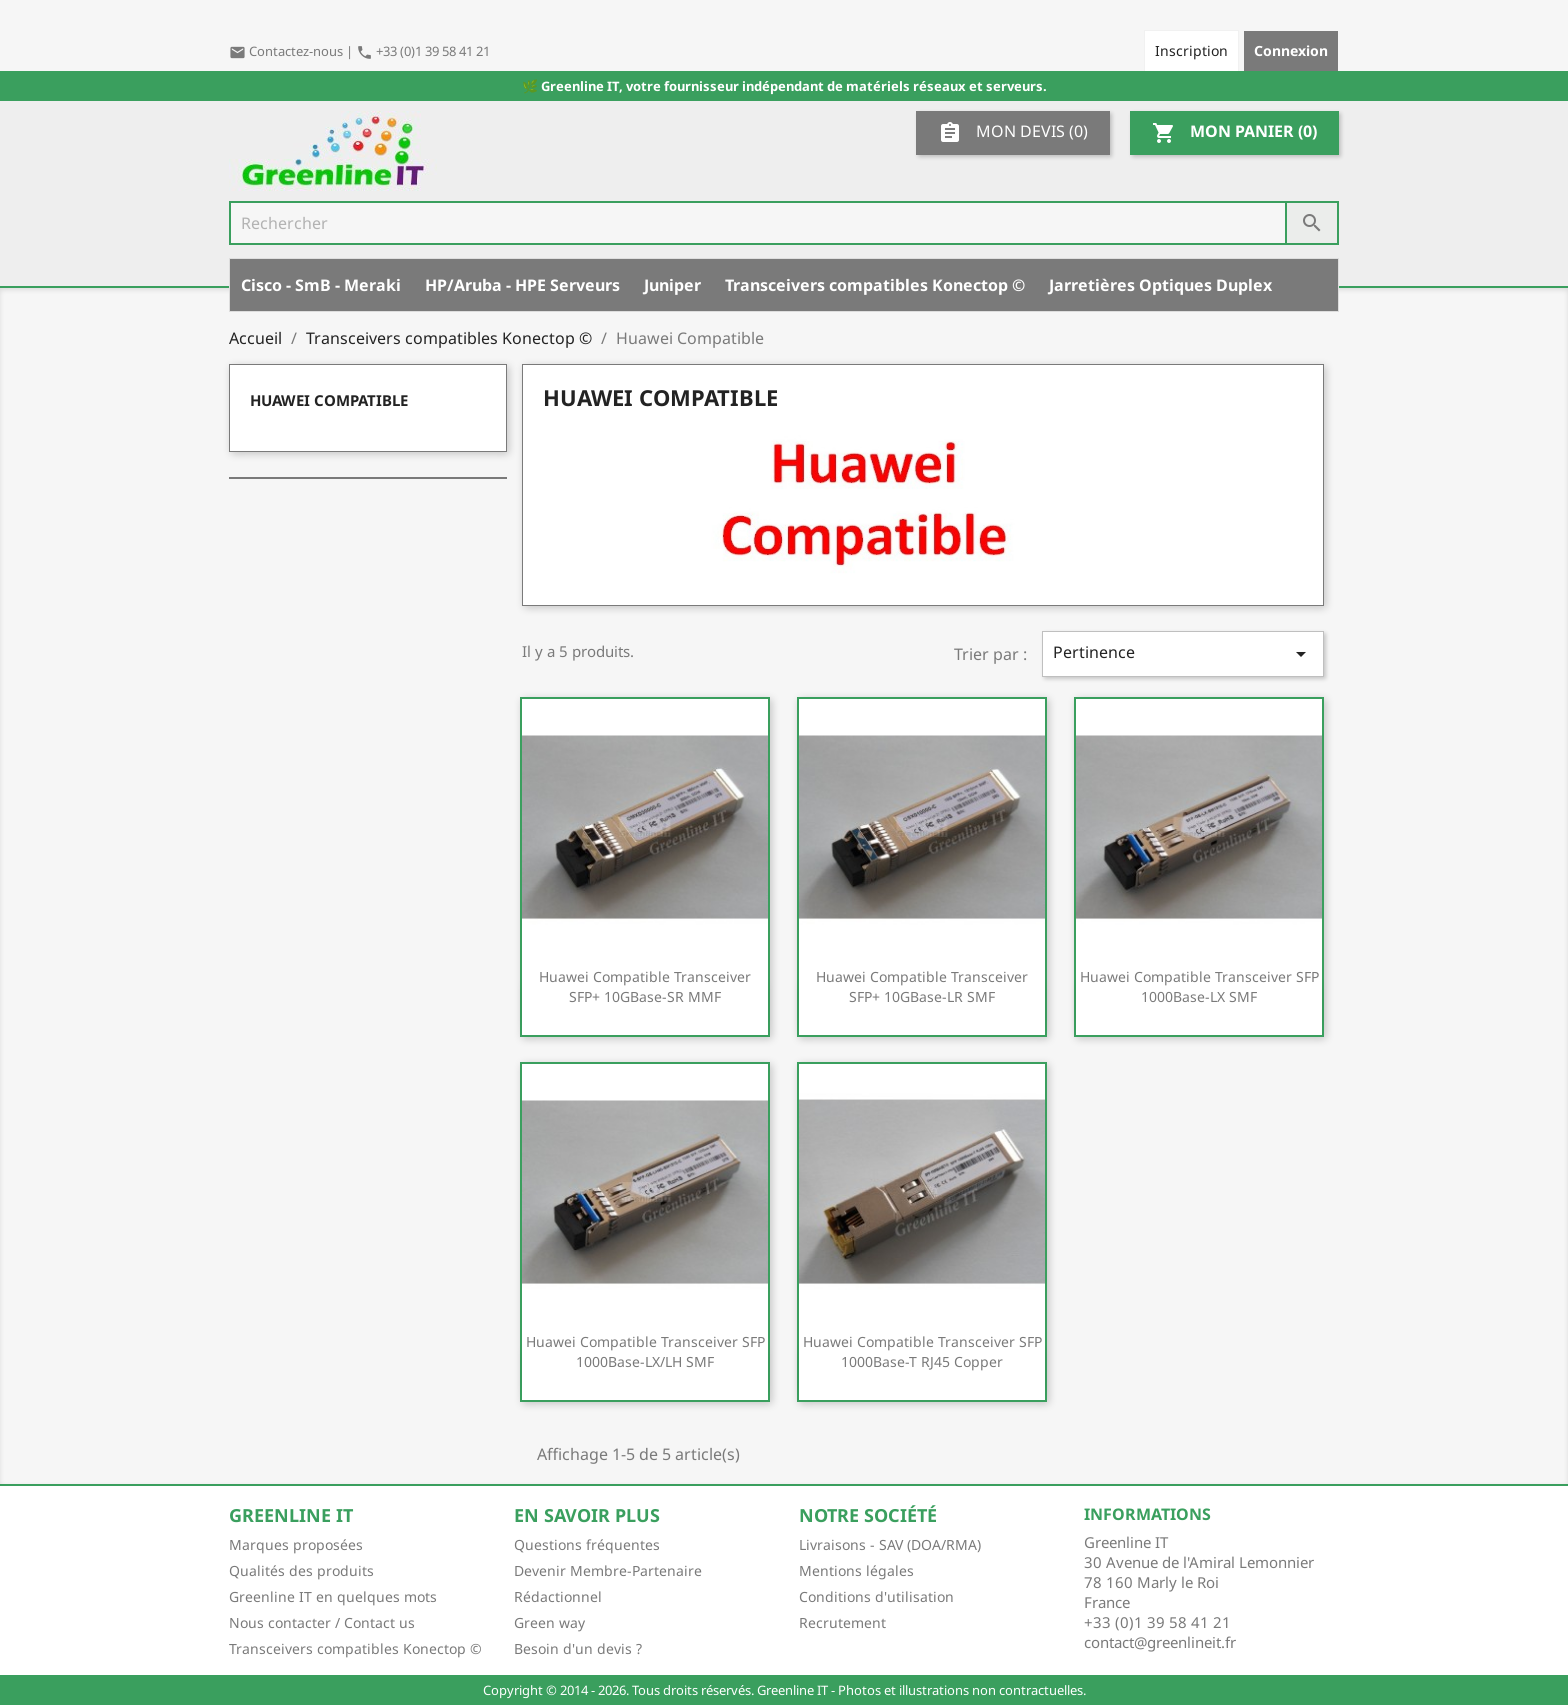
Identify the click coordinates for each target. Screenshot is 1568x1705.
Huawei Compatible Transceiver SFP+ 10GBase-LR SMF (922, 986)
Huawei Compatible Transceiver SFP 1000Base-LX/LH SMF (645, 1351)
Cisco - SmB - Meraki (321, 285)
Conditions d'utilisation (876, 1596)
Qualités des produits (301, 1570)
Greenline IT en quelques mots (333, 1596)
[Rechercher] (784, 223)
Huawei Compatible (329, 400)
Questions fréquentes (587, 1544)
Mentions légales (856, 1570)
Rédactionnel (558, 1596)
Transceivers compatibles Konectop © (875, 285)
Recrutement (842, 1622)
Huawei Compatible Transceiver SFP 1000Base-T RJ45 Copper (922, 1351)
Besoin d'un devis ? (578, 1648)
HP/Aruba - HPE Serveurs (522, 285)
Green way (549, 1622)
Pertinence (1183, 653)
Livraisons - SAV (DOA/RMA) (890, 1544)
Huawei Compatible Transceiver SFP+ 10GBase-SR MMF (645, 986)
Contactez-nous (287, 51)
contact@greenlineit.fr (1160, 1642)
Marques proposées (296, 1544)
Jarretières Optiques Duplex (1160, 285)
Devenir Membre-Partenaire (608, 1570)
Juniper (672, 285)
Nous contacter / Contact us (322, 1622)
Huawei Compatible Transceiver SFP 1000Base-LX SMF (1199, 986)
